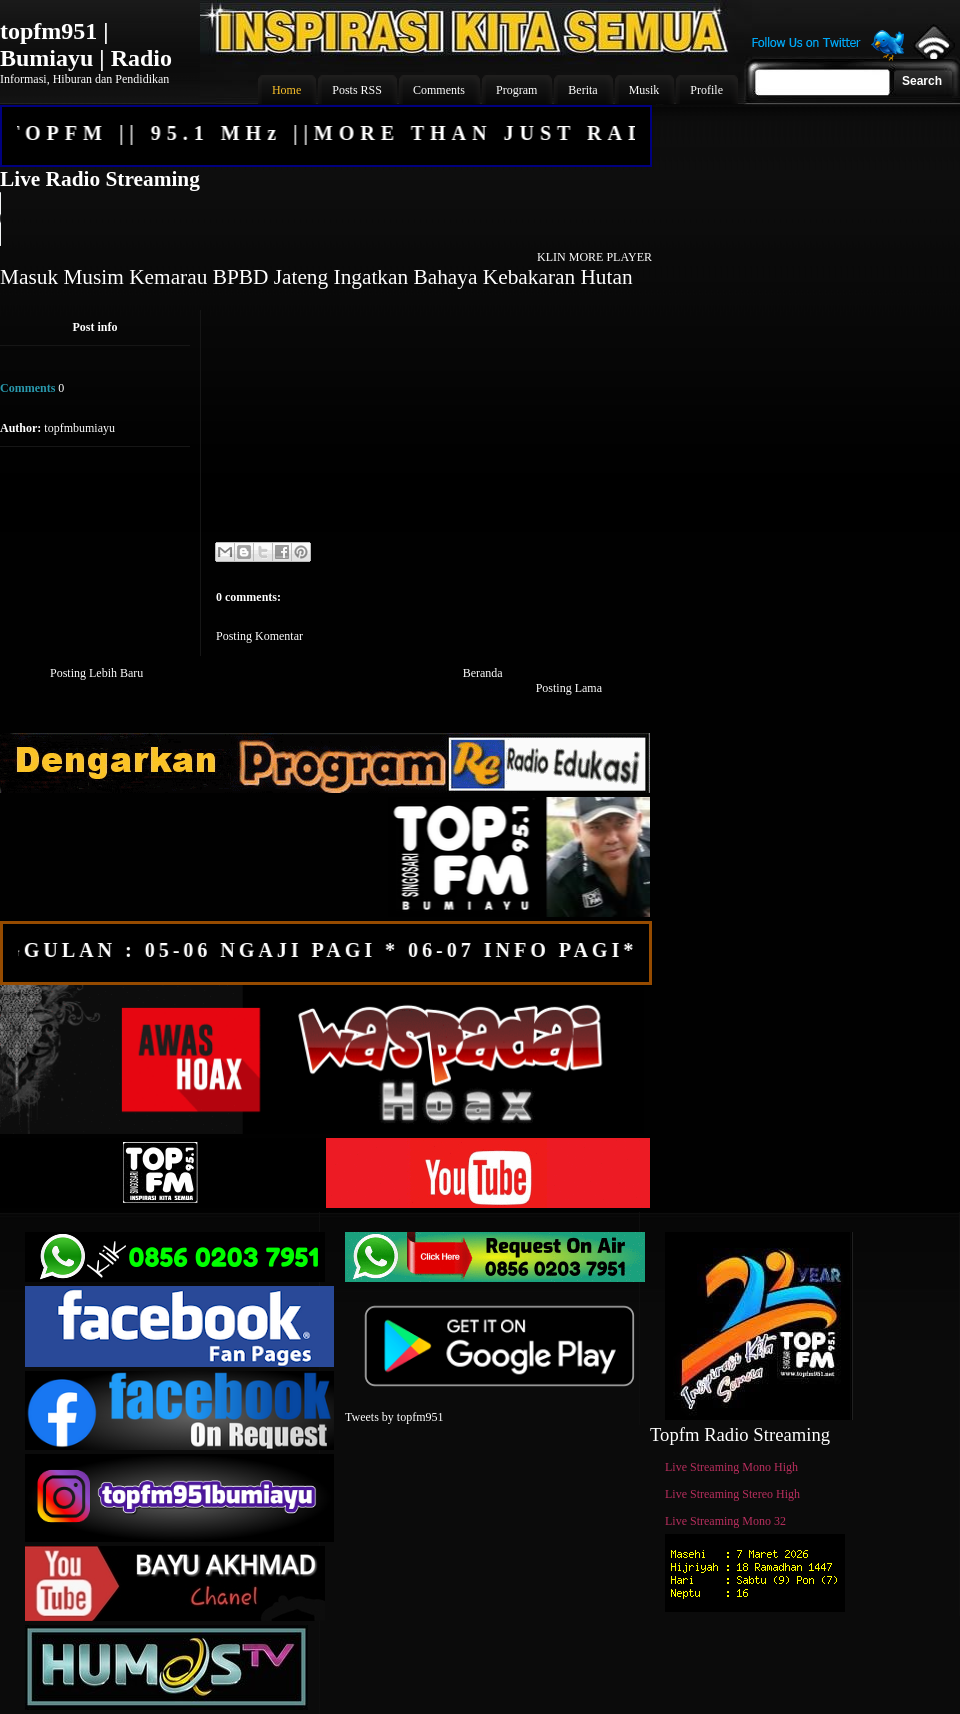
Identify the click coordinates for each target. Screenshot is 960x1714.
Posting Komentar (259, 636)
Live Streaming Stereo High (732, 1494)
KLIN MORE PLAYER (594, 257)
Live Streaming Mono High (731, 1467)
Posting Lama (569, 688)
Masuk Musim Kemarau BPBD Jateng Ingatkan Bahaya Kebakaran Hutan (316, 277)
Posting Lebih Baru (96, 673)
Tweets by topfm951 (394, 1417)
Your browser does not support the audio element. (325, 219)
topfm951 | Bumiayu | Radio (86, 44)
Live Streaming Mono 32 (725, 1521)
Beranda (483, 673)
